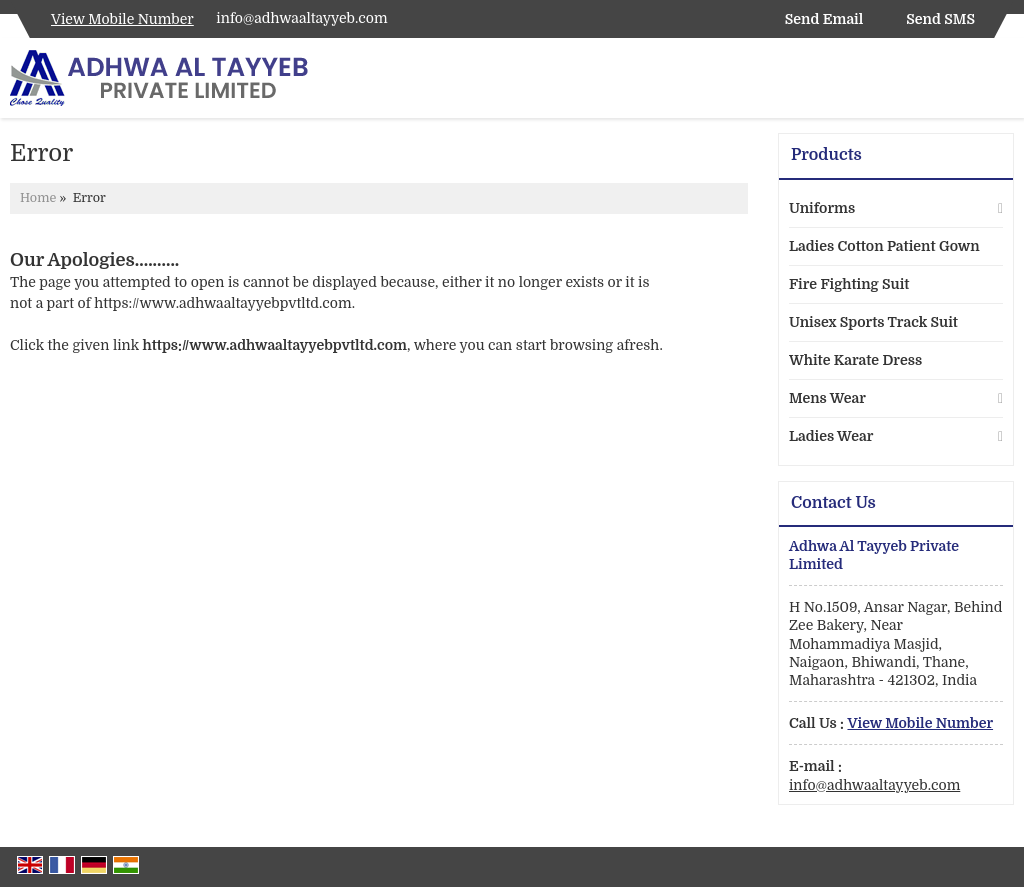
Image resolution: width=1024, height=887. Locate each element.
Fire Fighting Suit (849, 284)
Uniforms (822, 208)
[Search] (1001, 82)
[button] (122, 19)
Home (38, 198)
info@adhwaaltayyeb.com (301, 18)
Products (826, 155)
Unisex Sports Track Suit (873, 322)
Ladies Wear (831, 436)
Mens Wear (827, 398)
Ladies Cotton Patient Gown (884, 246)
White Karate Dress (855, 360)
